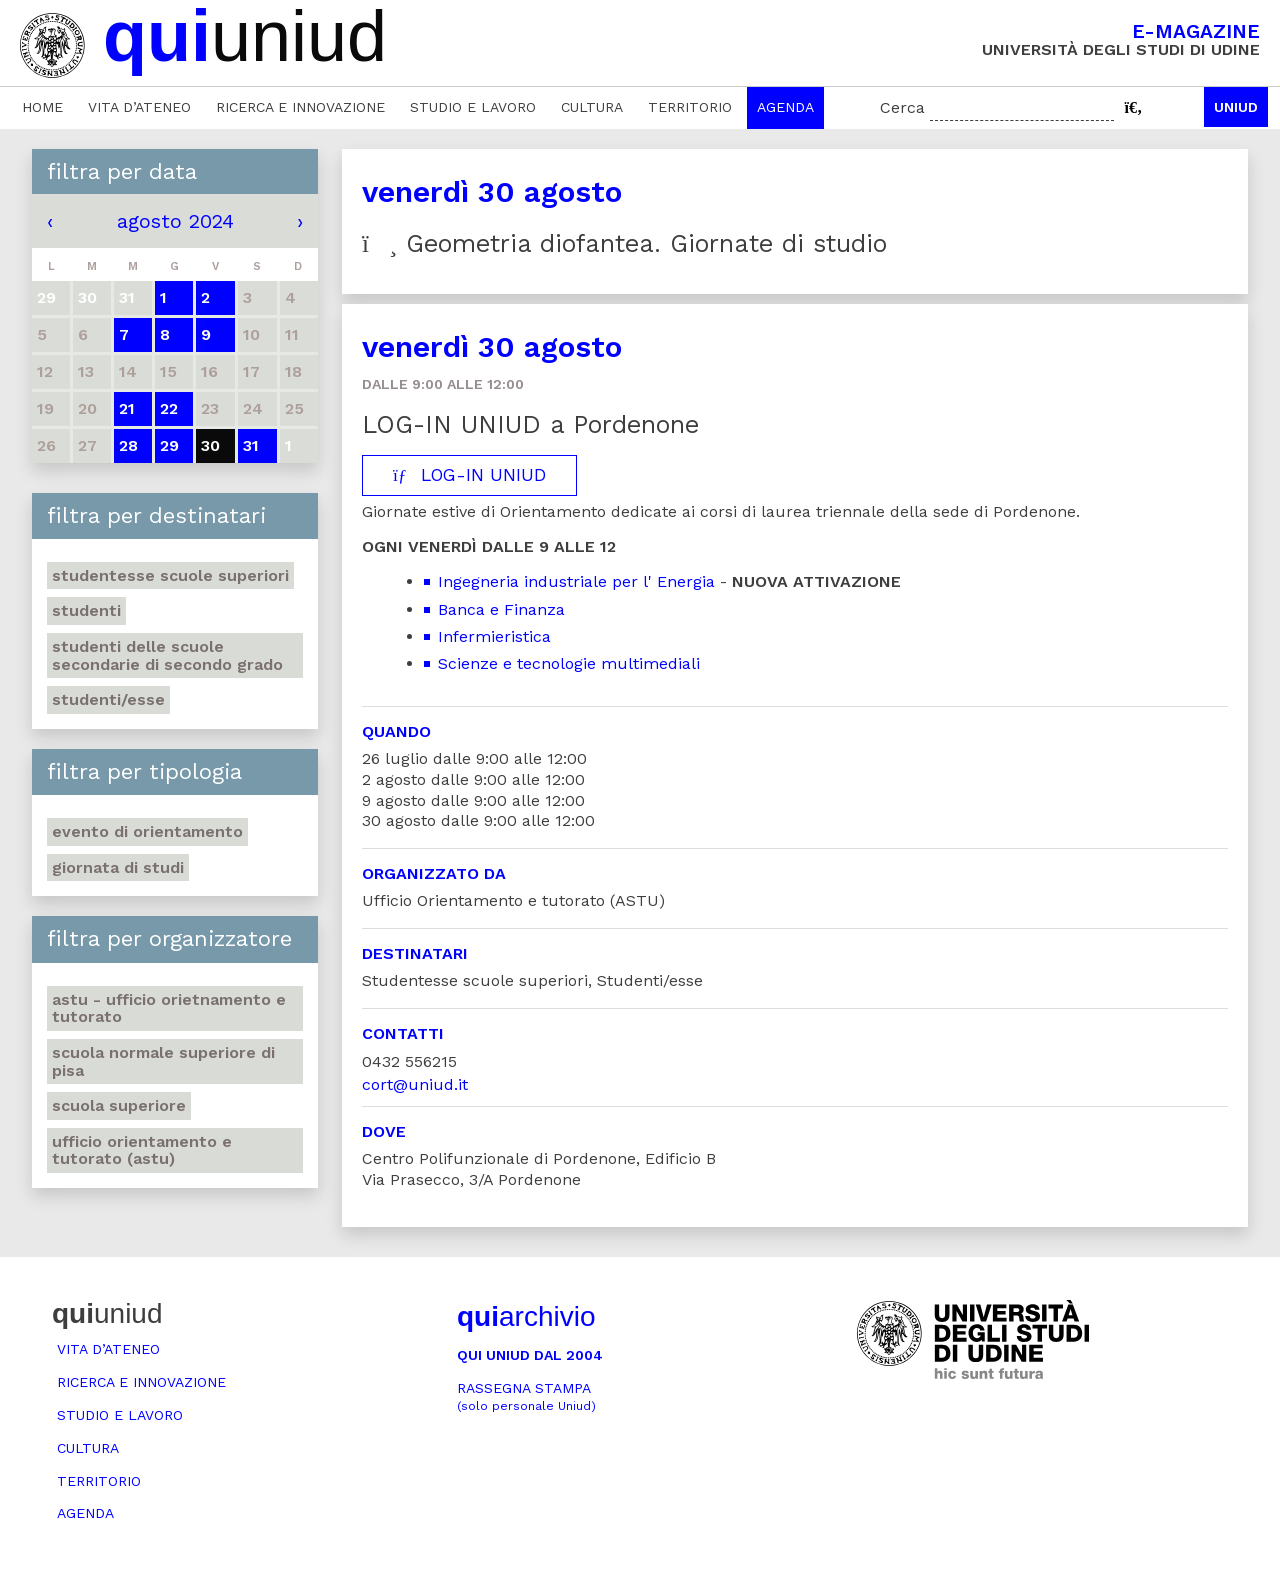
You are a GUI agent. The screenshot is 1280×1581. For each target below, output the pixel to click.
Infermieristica (494, 636)
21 (127, 408)
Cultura (592, 107)
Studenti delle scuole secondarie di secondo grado (167, 655)
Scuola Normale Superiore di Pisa (163, 1061)
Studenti (86, 610)
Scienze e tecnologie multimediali (569, 663)
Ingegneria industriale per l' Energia (576, 581)
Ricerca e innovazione (300, 107)
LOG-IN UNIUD (469, 475)
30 (210, 445)
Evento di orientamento (147, 831)
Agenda (785, 107)
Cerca (902, 107)
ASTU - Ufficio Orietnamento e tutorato (169, 1008)
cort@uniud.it (415, 1084)
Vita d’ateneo (139, 107)
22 (169, 408)
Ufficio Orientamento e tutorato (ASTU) (142, 1150)
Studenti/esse (108, 699)
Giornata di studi (118, 867)
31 (251, 445)
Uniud (1236, 107)
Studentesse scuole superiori (170, 575)
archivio (526, 1316)
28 (128, 445)
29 (169, 445)
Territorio (690, 107)
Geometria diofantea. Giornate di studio (624, 243)
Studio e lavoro (473, 107)
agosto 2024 (175, 221)
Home (42, 107)
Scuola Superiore (119, 1105)
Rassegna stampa (526, 1396)
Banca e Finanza (501, 609)
